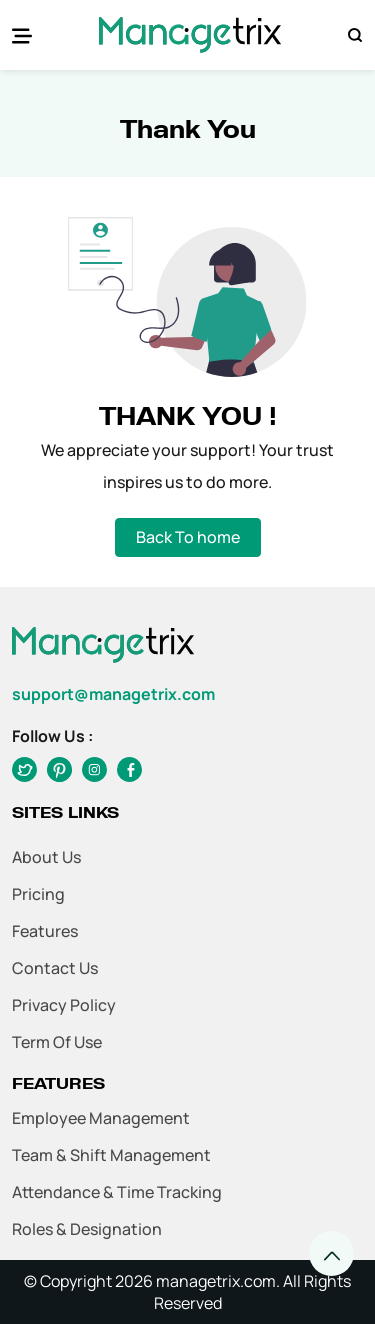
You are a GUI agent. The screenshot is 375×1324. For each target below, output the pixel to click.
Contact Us (55, 968)
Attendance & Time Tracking (117, 1192)
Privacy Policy (64, 1005)
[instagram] (94, 769)
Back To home (188, 537)
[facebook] (24, 769)
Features (45, 931)
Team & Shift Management (111, 1155)
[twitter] (59, 769)
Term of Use (57, 1042)
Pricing (38, 894)
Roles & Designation (87, 1229)
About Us (46, 857)
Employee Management (101, 1118)
